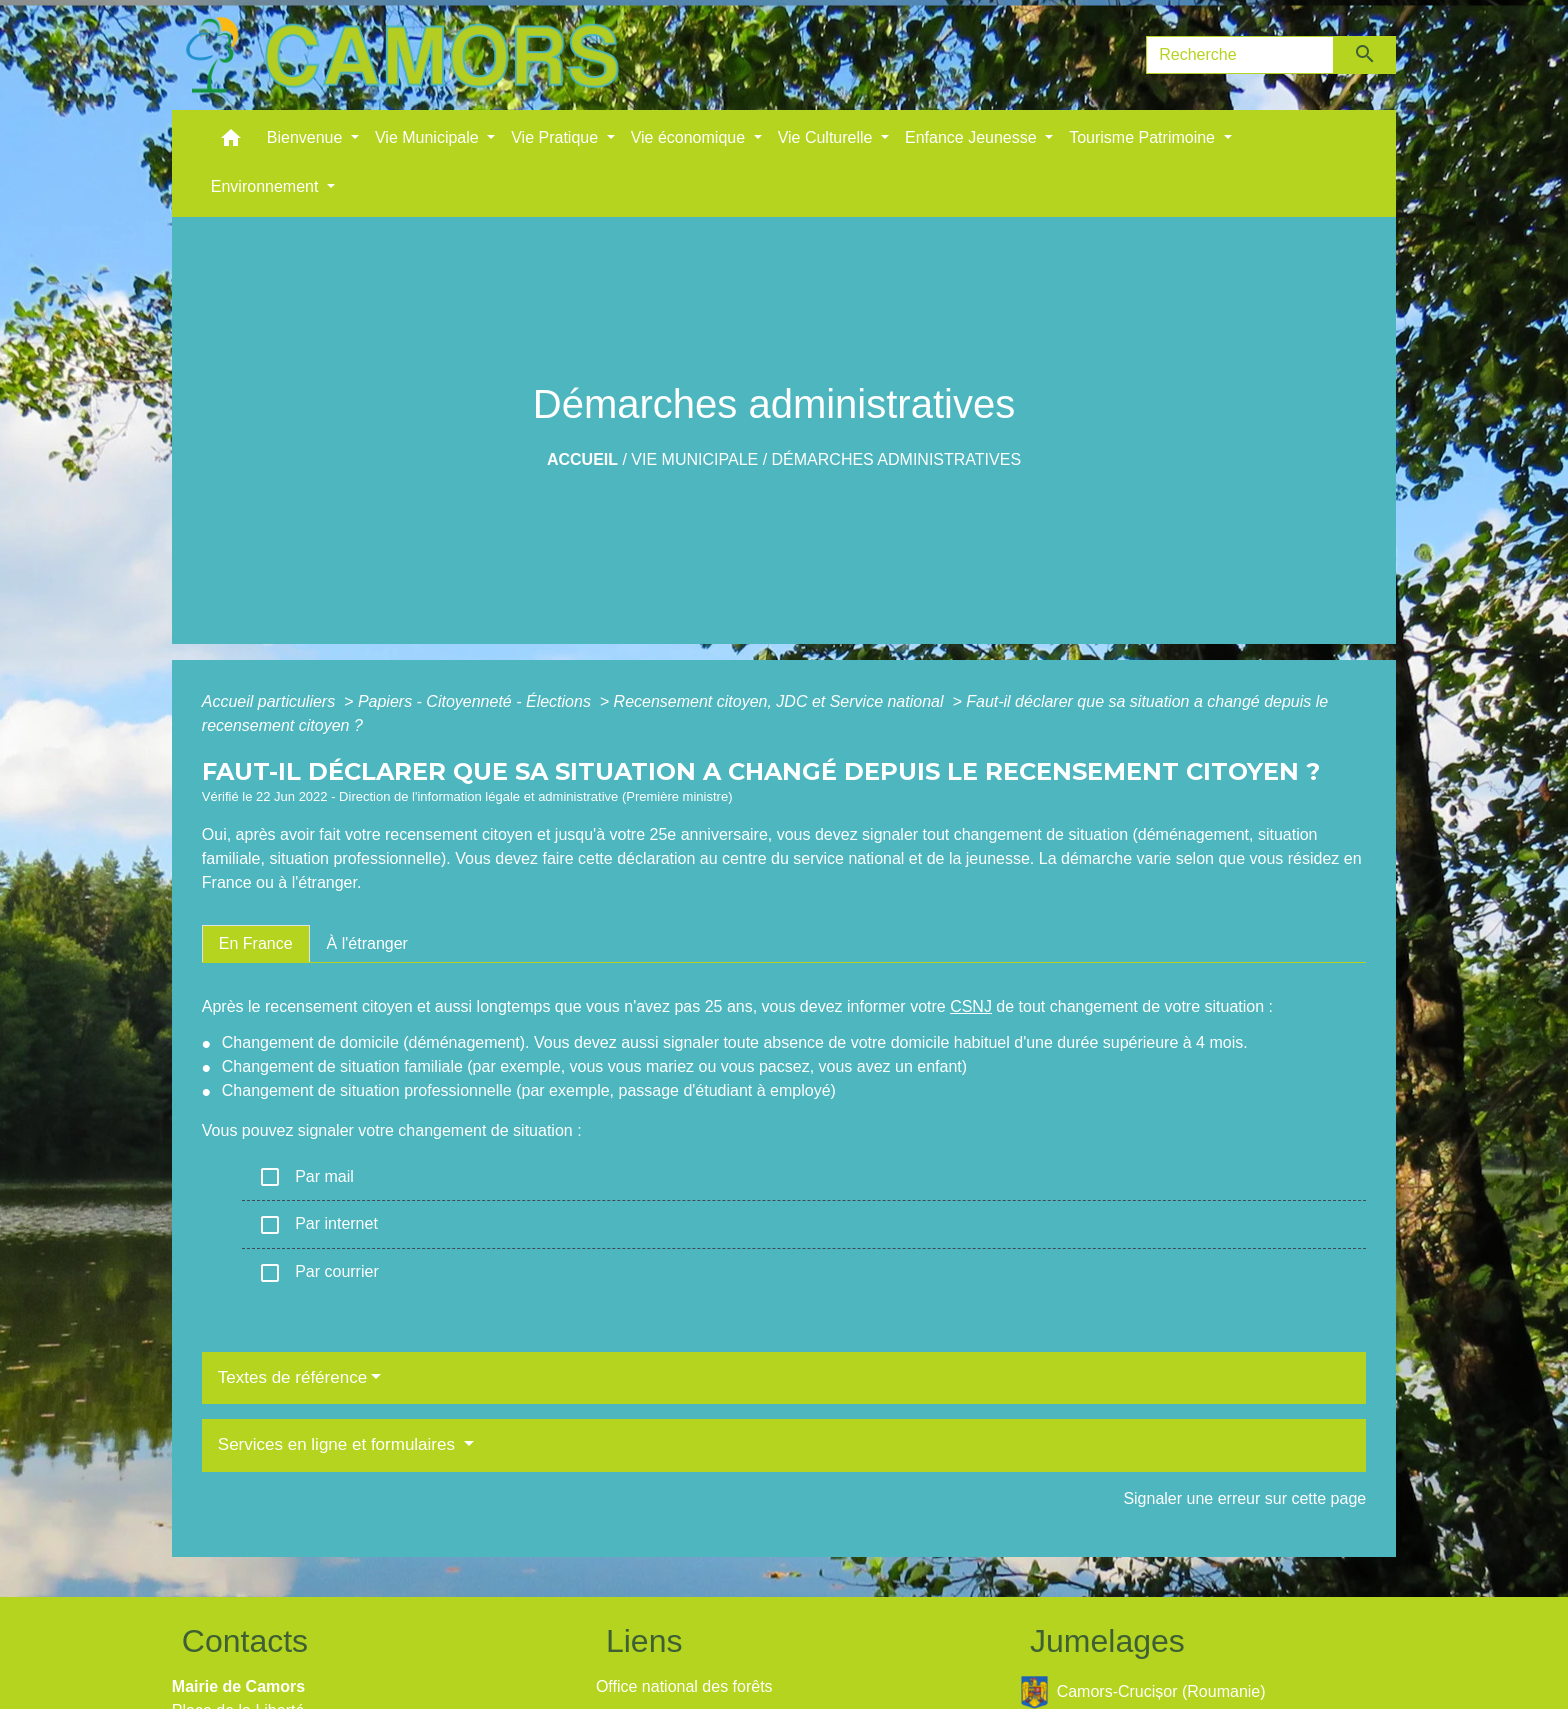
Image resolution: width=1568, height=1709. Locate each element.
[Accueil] (402, 55)
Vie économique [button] (690, 137)
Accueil (582, 459)
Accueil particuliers (271, 701)
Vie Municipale (694, 459)
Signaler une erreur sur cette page (1244, 1498)
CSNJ (971, 1006)
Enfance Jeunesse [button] (973, 137)
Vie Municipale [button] (429, 137)
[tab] (256, 944)
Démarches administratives (897, 459)
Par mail (306, 1177)
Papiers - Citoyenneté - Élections (476, 701)
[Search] (1240, 55)
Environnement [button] (267, 186)
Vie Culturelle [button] (827, 137)
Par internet (318, 1225)
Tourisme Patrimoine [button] (1144, 137)
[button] (231, 142)
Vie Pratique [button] (556, 137)
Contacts (245, 1641)
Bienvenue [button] (307, 137)
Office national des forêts (684, 1686)
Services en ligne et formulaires (339, 1444)
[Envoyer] (1365, 55)
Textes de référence (292, 1377)
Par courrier (318, 1273)
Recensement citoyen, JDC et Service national (781, 701)
